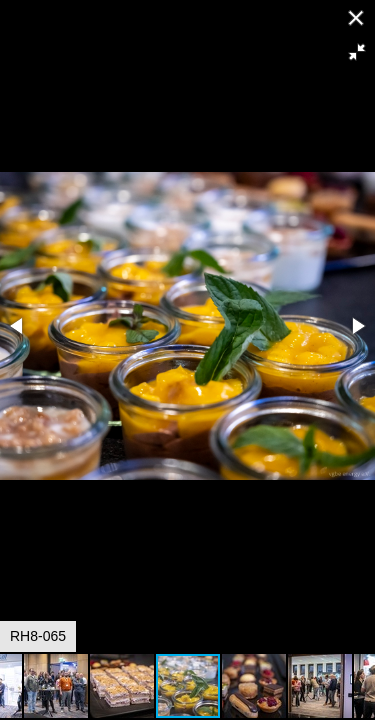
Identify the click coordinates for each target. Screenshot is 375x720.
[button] (357, 52)
